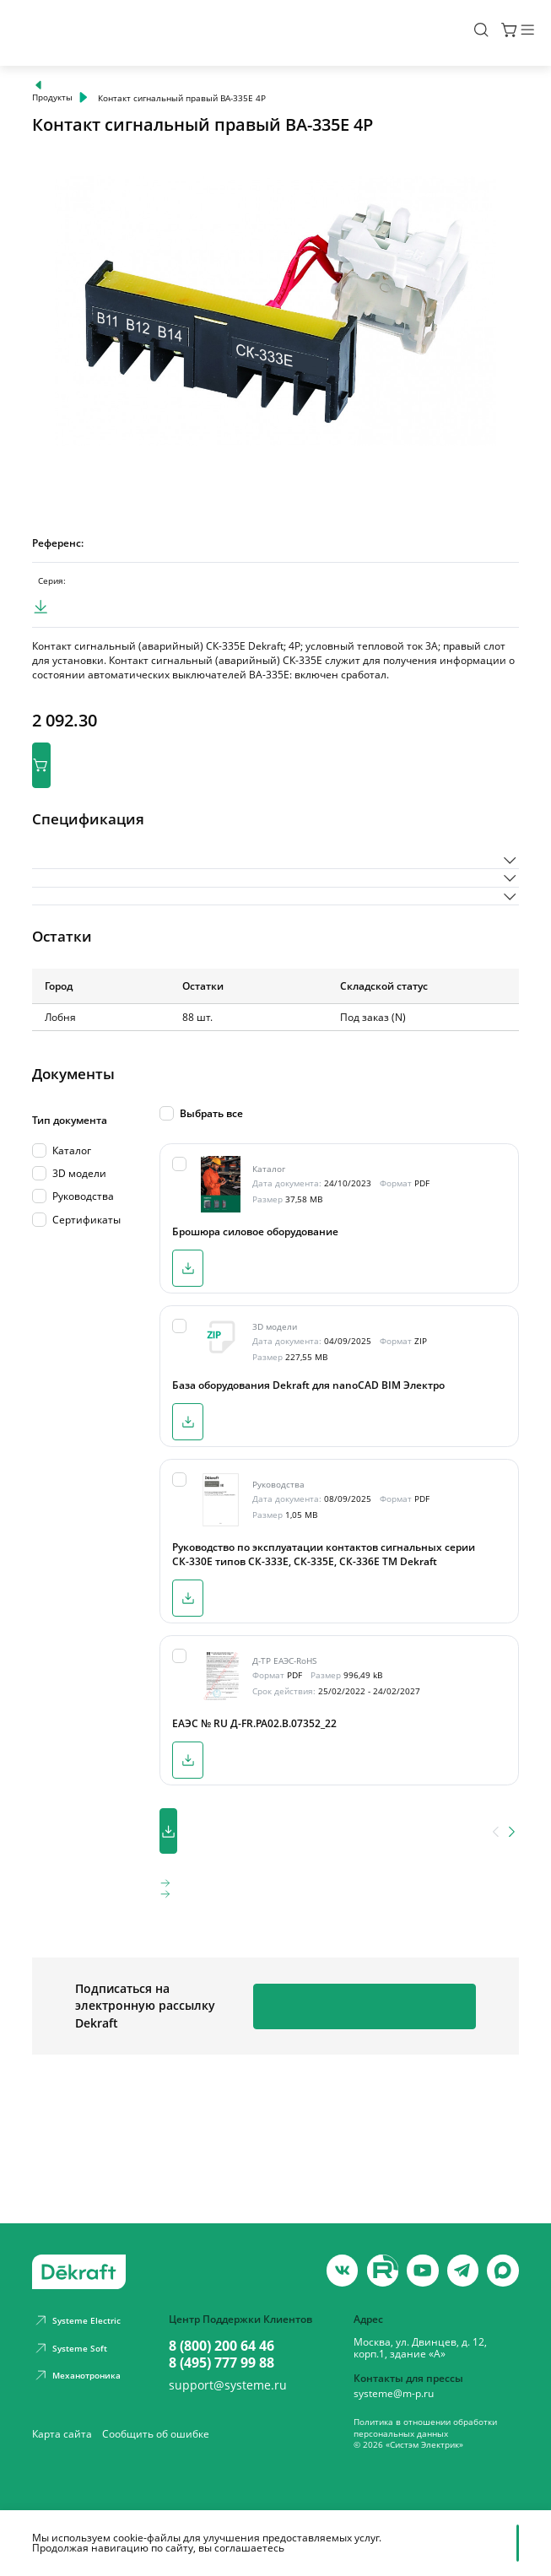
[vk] (342, 2270)
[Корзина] (470, 32)
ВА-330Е (105, 600)
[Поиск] (441, 32)
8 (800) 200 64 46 (221, 2346)
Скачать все (224, 1917)
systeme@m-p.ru (394, 2394)
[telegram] (462, 2270)
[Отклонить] (509, 2543)
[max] (502, 2270)
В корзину (92, 790)
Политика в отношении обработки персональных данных (425, 2427)
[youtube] (382, 2270)
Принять (418, 2543)
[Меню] (509, 32)
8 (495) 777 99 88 (221, 2363)
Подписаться (400, 2108)
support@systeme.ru (228, 2385)
